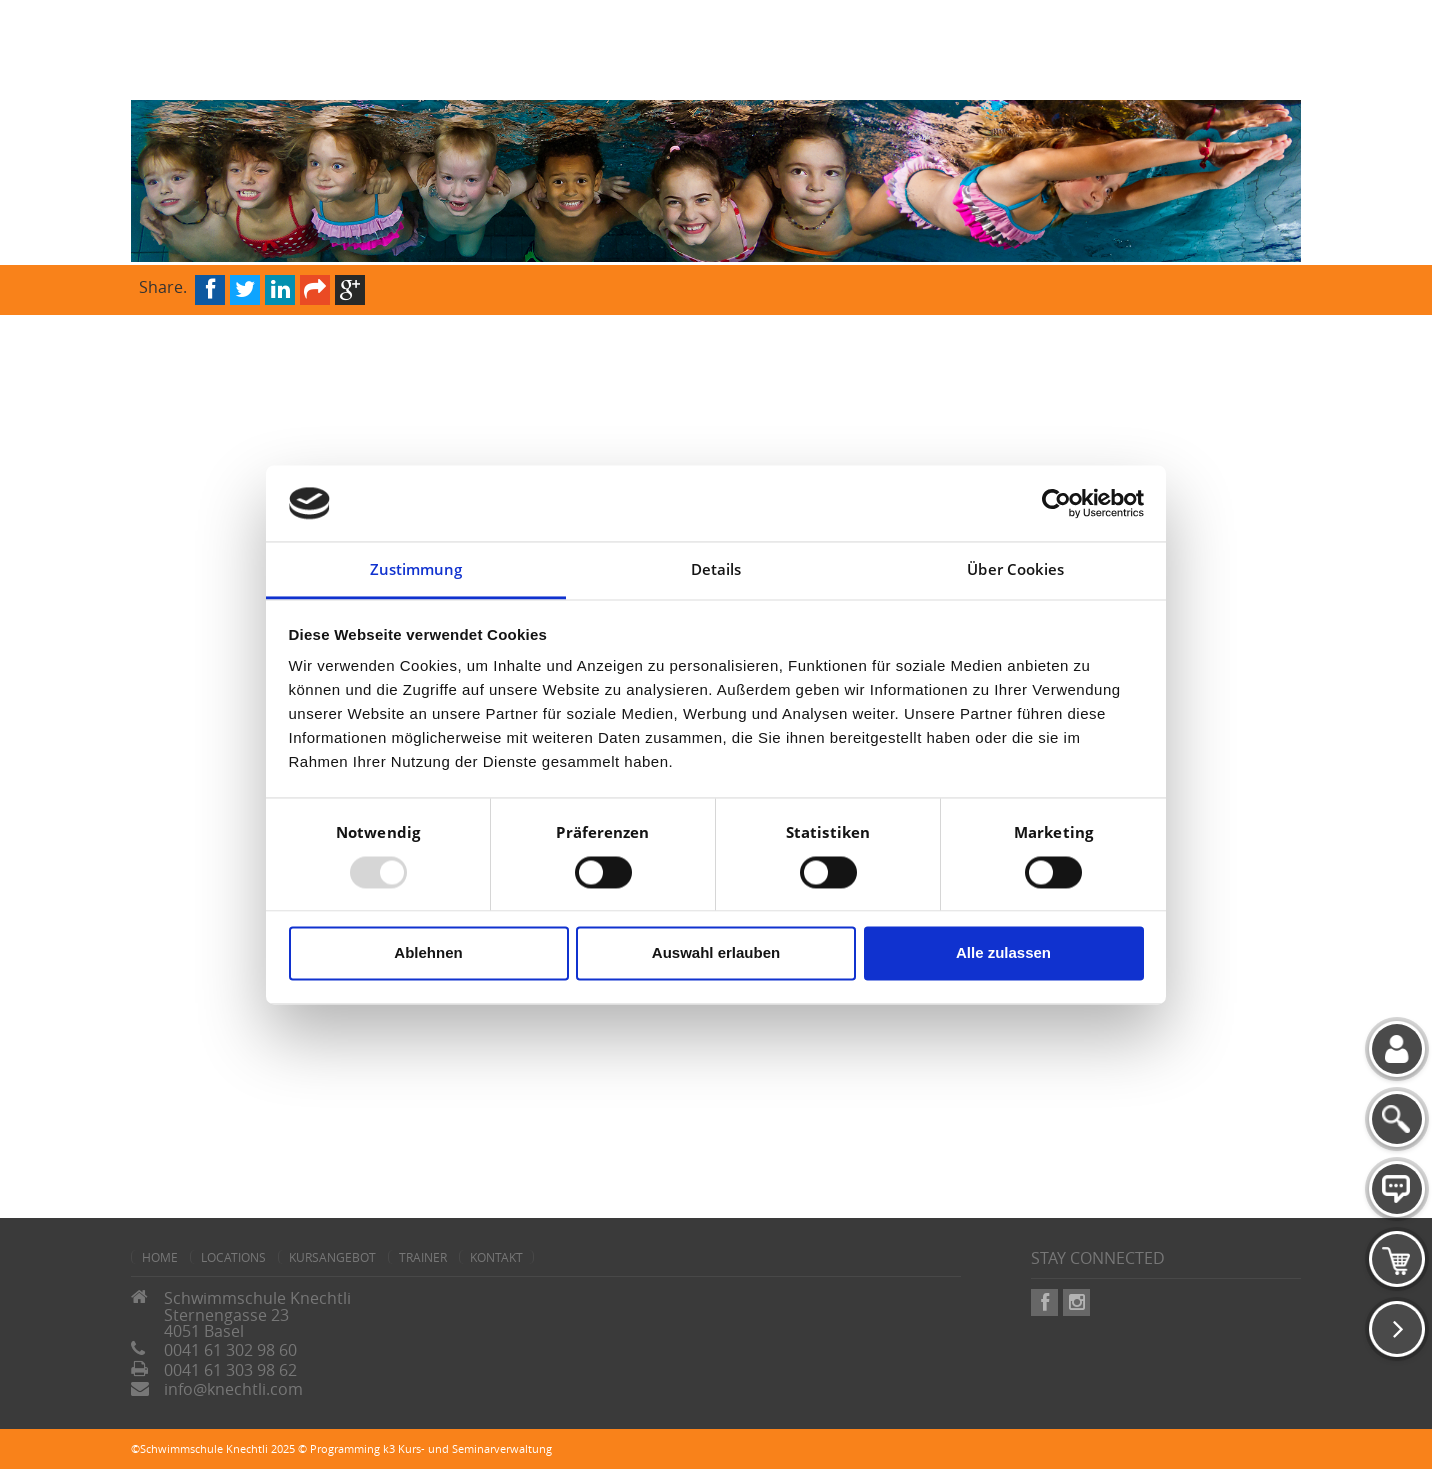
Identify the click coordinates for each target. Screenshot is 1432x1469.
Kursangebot (332, 1257)
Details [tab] (716, 570)
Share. (163, 285)
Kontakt (496, 1257)
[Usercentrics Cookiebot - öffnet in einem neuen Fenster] (1056, 503)
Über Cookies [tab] (1015, 570)
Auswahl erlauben (716, 953)
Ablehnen (428, 953)
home (160, 1257)
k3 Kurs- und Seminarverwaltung (467, 1448)
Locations (233, 1257)
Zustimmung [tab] (416, 570)
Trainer (423, 1257)
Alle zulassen (1003, 953)
